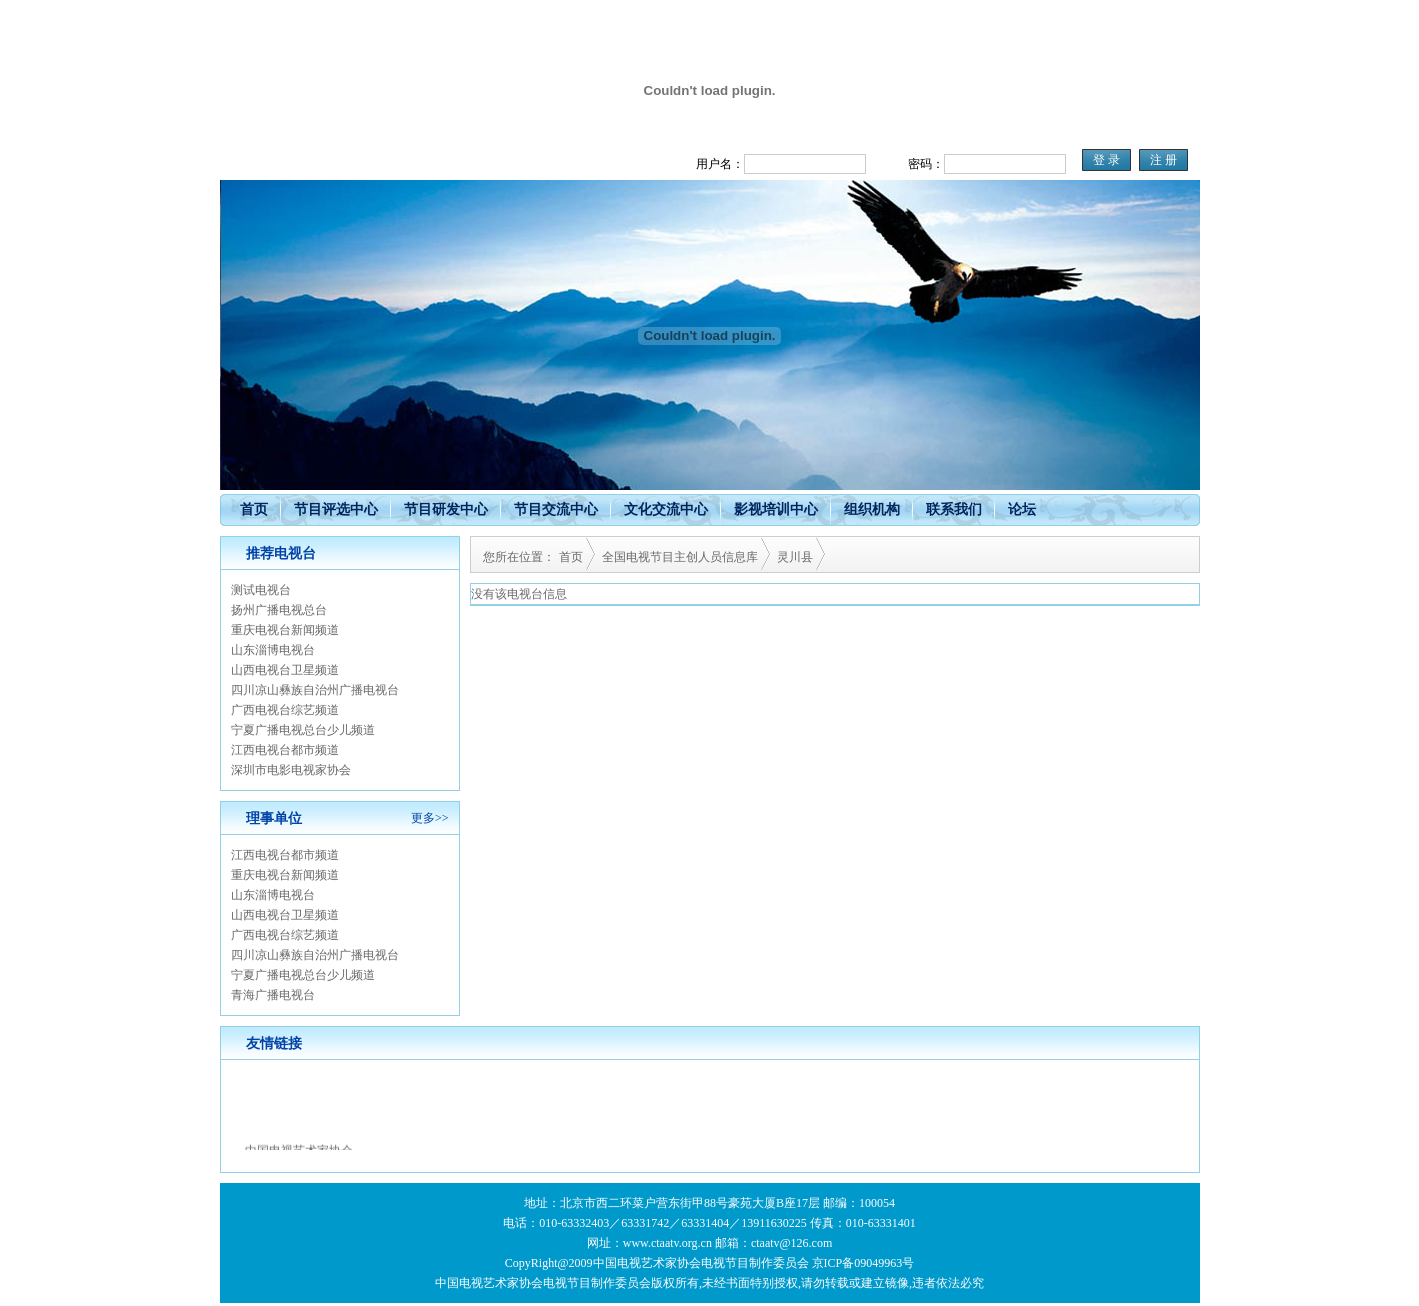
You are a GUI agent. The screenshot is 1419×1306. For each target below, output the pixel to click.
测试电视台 (261, 590)
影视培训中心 (776, 509)
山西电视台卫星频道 (285, 670)
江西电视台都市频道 (285, 750)
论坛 (1022, 509)
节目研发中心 (446, 509)
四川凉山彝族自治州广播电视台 (315, 690)
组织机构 (872, 509)
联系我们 (954, 509)
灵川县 (795, 557)
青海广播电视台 (273, 995)
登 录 (1106, 160)
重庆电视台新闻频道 (285, 630)
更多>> (430, 818)
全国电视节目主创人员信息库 (680, 557)
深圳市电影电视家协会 (291, 770)
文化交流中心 (666, 509)
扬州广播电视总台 (279, 610)
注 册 (1163, 160)
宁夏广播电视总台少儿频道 (303, 730)
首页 (254, 509)
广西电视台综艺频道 (285, 710)
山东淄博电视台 (273, 650)
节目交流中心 (556, 509)
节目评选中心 (336, 509)
